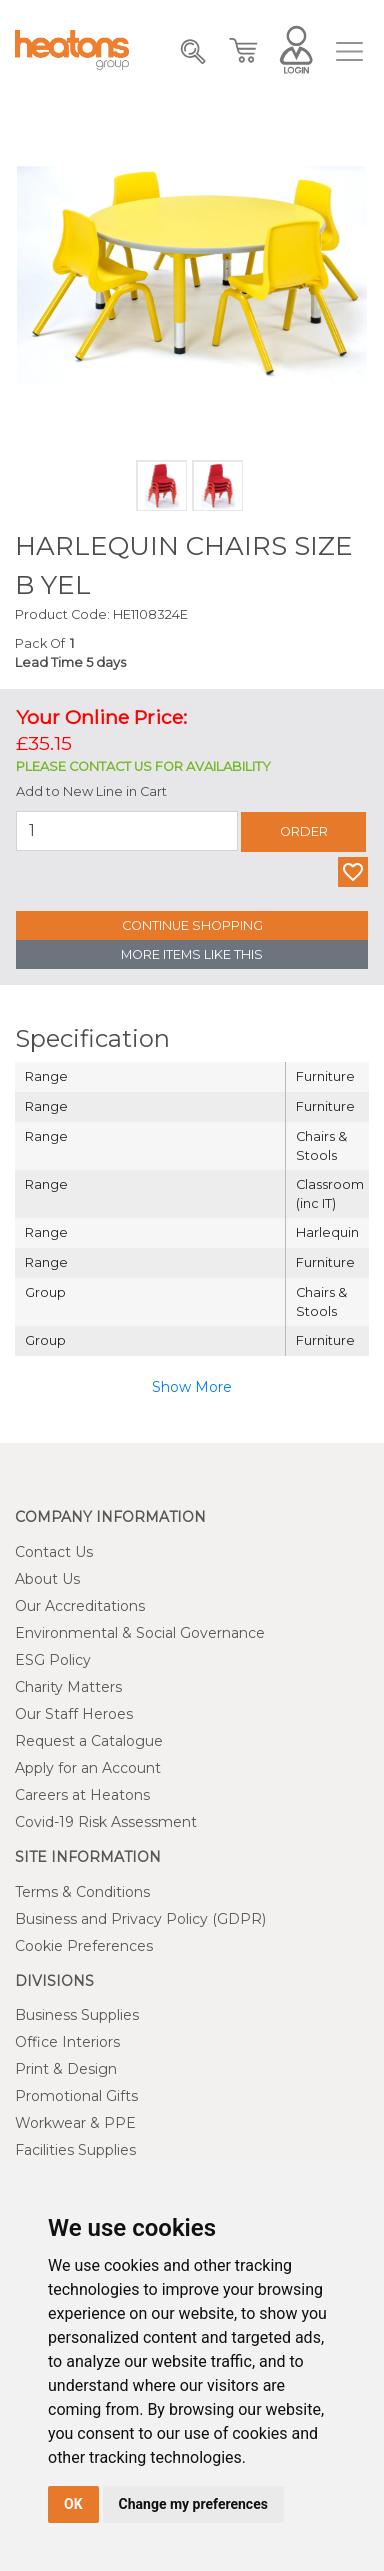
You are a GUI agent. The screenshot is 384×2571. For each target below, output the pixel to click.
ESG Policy (53, 1660)
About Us (47, 1579)
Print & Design (66, 2069)
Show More (192, 1387)
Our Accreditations (80, 1606)
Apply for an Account (88, 1768)
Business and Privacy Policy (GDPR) (140, 1919)
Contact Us (54, 1552)
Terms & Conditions (82, 1892)
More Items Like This (192, 954)
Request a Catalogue (89, 1741)
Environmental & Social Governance (140, 1633)
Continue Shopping (192, 925)
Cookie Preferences (84, 1946)
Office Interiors (67, 2042)
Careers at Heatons (82, 1795)
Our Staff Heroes (74, 1714)
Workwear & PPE (75, 2123)
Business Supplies (77, 2015)
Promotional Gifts (76, 2096)
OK (73, 2504)
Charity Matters (68, 1687)
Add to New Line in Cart (91, 791)
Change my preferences (193, 2504)
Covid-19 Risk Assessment (106, 1822)
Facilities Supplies (75, 2150)
